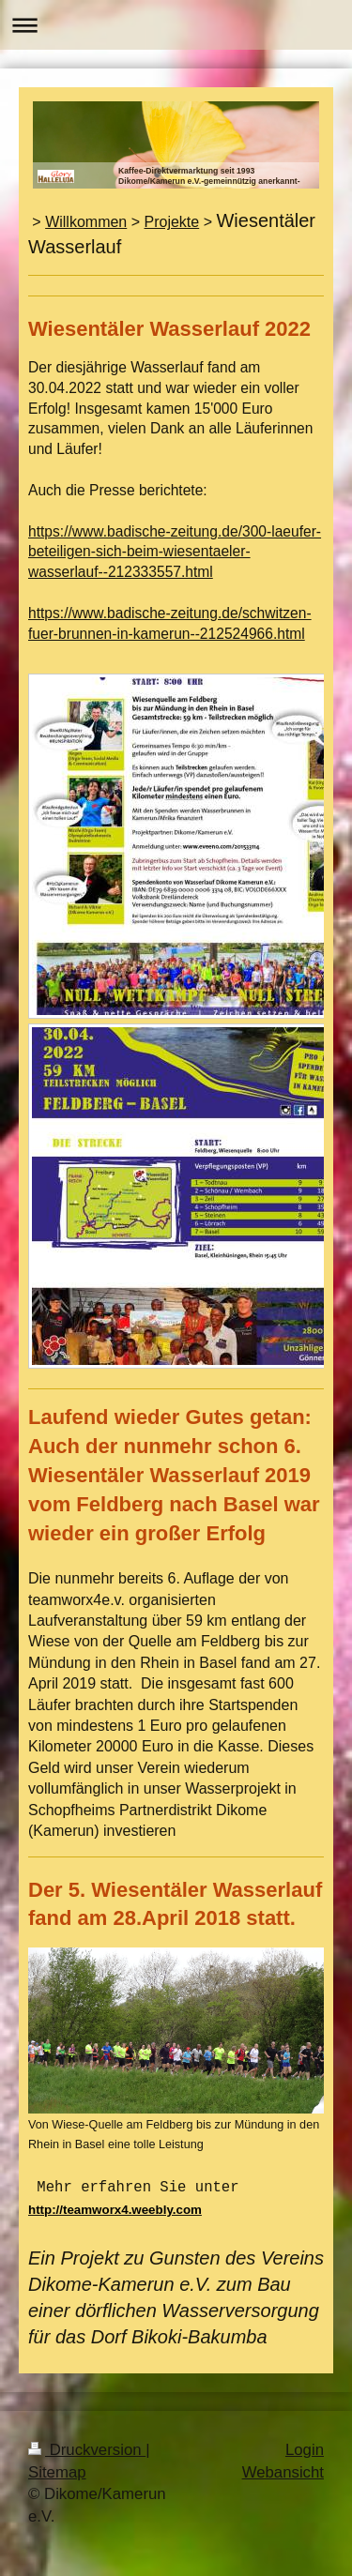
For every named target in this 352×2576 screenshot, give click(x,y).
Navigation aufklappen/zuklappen (176, 25)
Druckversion (86, 2448)
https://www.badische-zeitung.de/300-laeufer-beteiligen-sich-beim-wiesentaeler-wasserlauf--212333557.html (174, 552)
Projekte (172, 222)
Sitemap (57, 2470)
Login (304, 2448)
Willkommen (86, 222)
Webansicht (283, 2470)
